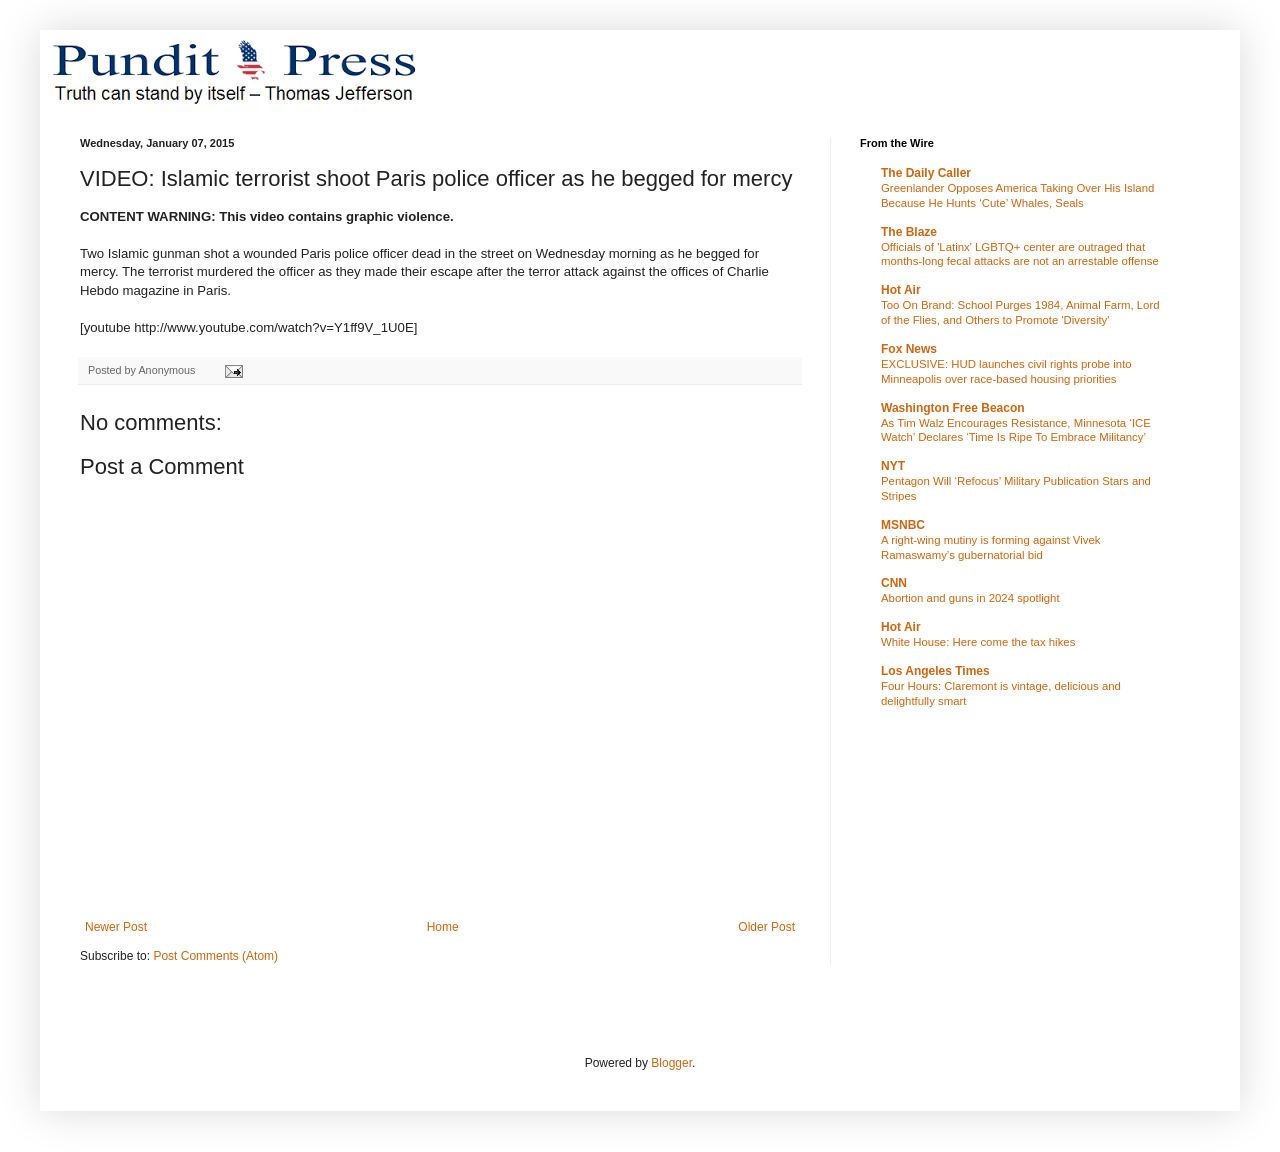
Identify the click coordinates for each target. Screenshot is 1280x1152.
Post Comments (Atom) (215, 956)
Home (443, 927)
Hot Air (901, 290)
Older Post (766, 927)
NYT (893, 466)
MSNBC (903, 525)
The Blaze (909, 232)
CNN (894, 583)
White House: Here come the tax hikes (978, 642)
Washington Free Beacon (953, 408)
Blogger (671, 1063)
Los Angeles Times (935, 671)
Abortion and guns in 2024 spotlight (970, 598)
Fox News (909, 349)
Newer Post (116, 927)
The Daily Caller (926, 173)
